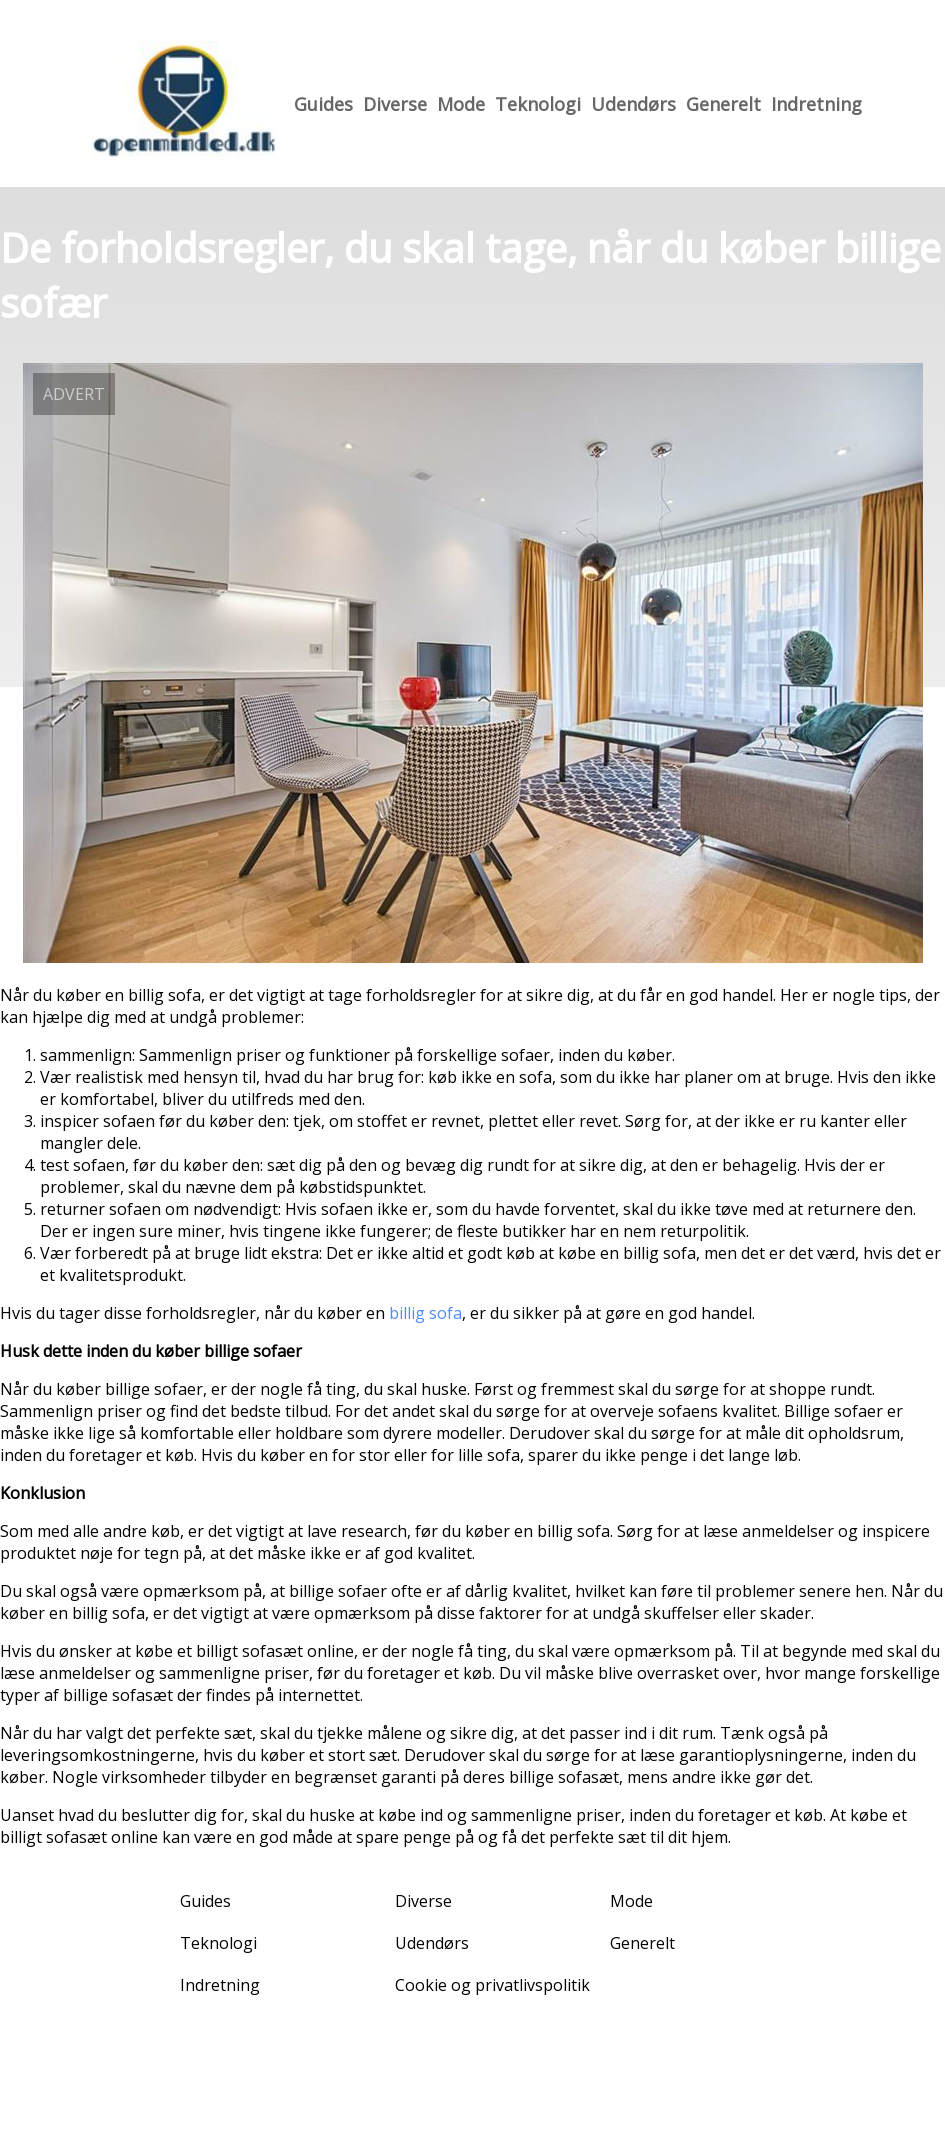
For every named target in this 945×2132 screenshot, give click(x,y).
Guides (323, 104)
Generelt (723, 104)
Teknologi (538, 104)
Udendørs (633, 104)
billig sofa (425, 1313)
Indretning (816, 104)
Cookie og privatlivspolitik (492, 1985)
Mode (461, 104)
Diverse (395, 104)
